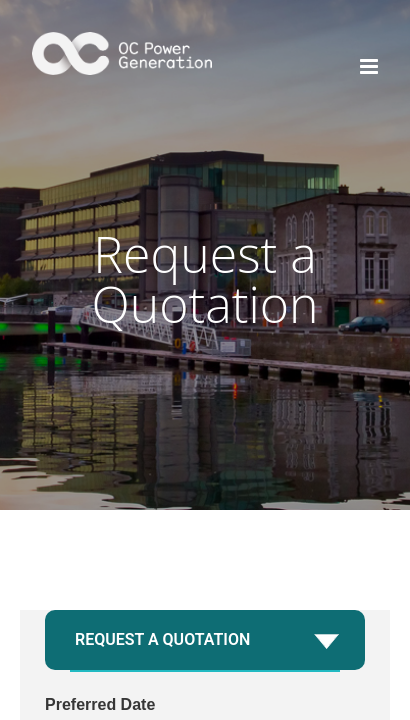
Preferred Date (100, 705)
